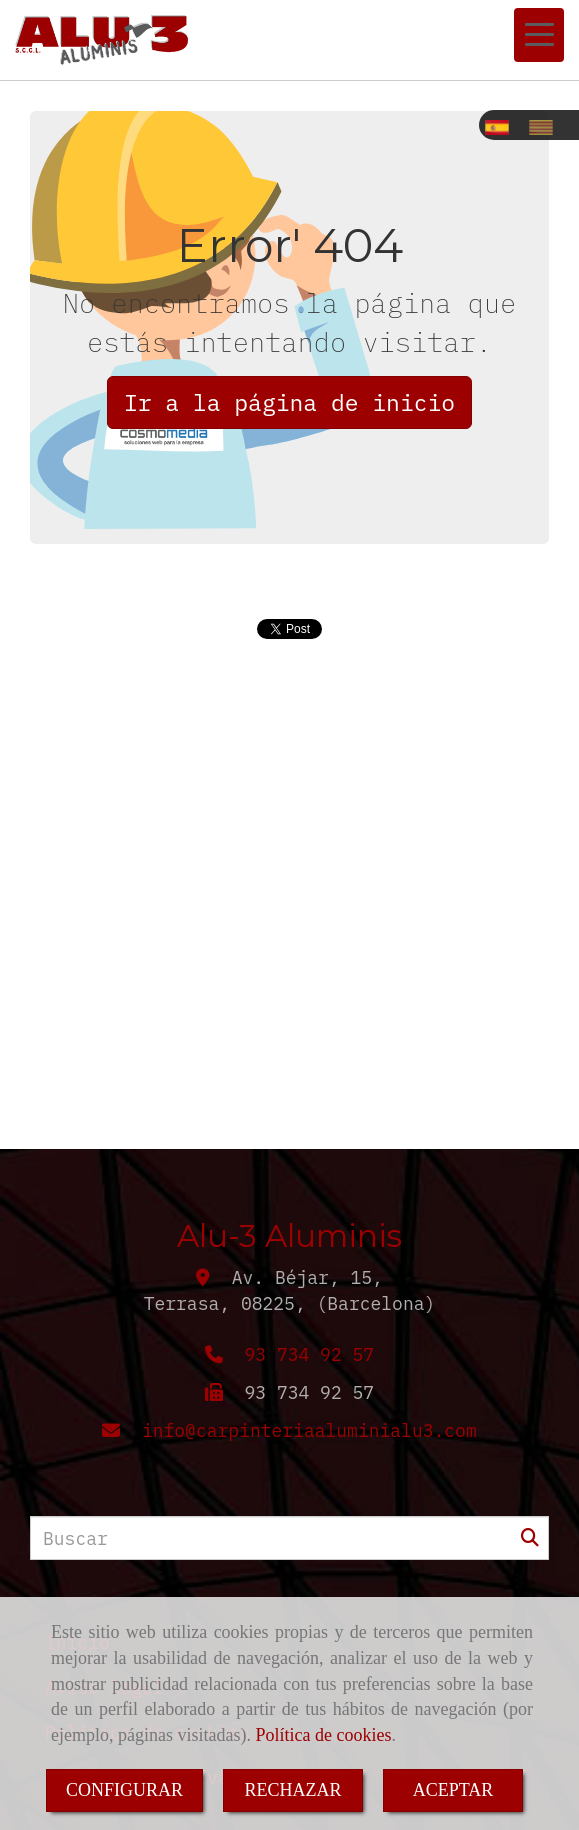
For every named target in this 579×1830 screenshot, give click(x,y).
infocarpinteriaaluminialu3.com (309, 1430)
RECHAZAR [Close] (292, 1790)
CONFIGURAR (124, 1790)
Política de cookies (323, 1735)
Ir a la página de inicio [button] (289, 402)
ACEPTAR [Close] (453, 1790)
